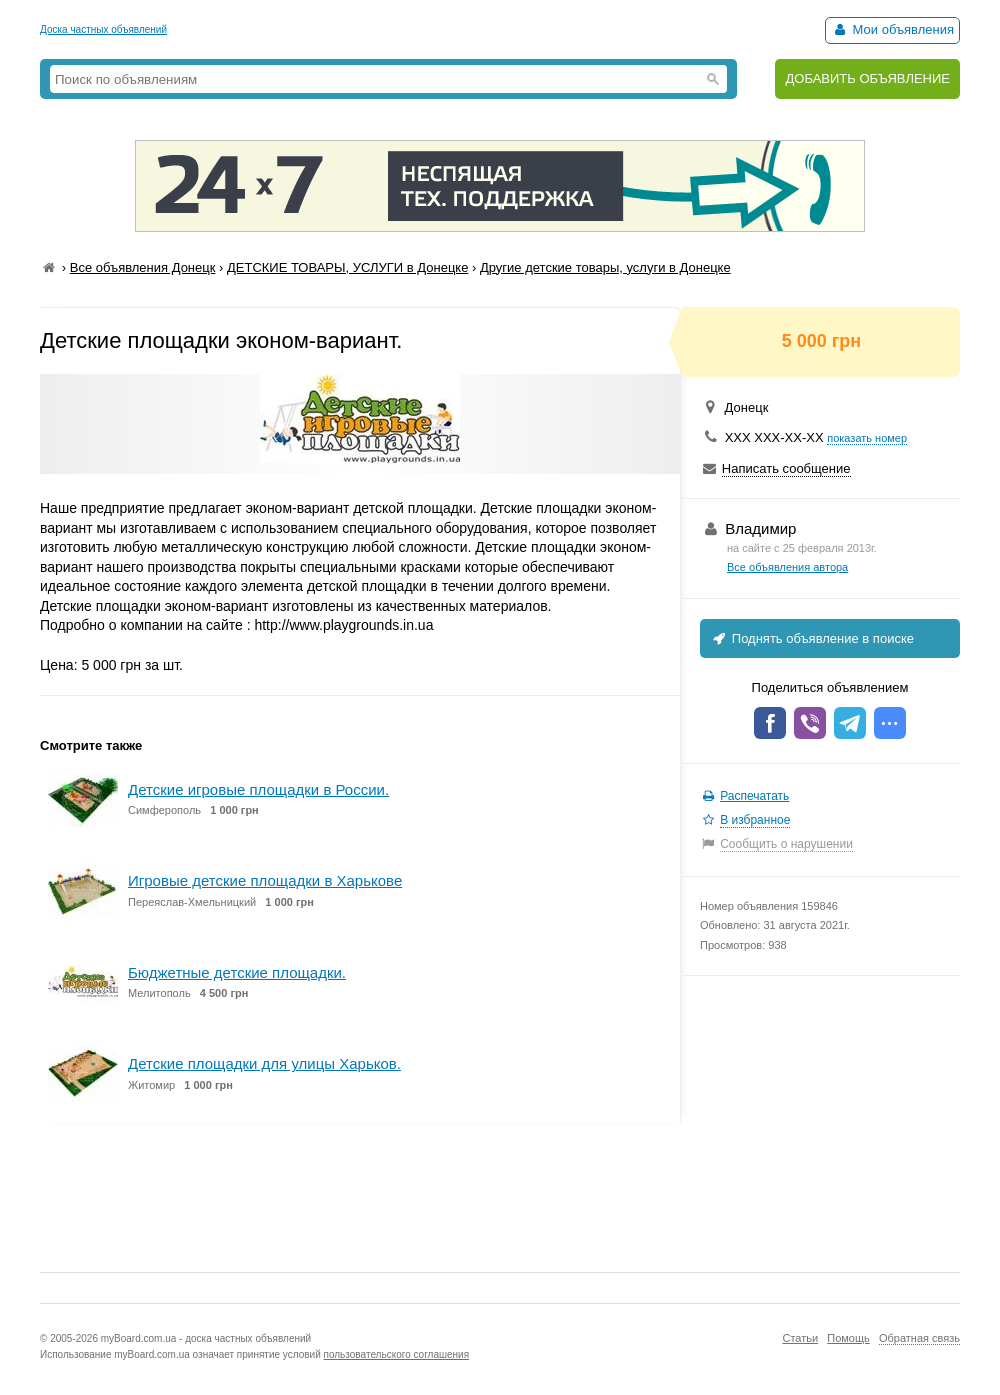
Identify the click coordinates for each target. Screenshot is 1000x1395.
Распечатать (754, 796)
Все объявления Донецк (143, 267)
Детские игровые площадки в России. (258, 789)
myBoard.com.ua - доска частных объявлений (206, 1338)
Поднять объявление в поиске (812, 638)
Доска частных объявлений (103, 29)
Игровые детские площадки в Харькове (265, 880)
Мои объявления (892, 29)
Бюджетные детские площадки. (237, 972)
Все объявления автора (787, 567)
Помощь (848, 1338)
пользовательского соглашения (397, 1354)
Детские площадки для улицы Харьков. (264, 1063)
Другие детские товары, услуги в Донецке (605, 267)
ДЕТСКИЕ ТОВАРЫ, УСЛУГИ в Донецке (347, 267)
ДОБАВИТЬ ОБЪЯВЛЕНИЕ (867, 78)
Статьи (800, 1338)
